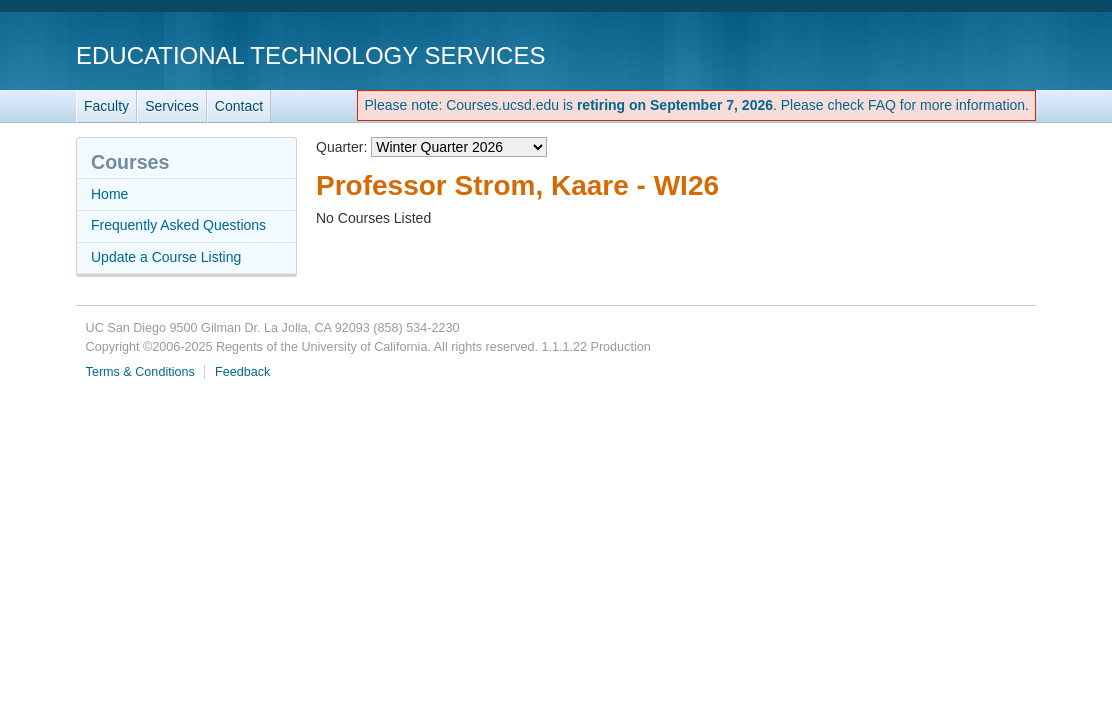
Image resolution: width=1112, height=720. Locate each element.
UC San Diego (921, 54)
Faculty (106, 106)
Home (109, 194)
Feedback (242, 372)
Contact (239, 106)
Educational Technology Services (310, 55)
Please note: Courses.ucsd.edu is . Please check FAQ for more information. (696, 105)
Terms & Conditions (140, 372)
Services (172, 106)
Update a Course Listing (166, 257)
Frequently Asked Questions (178, 225)
